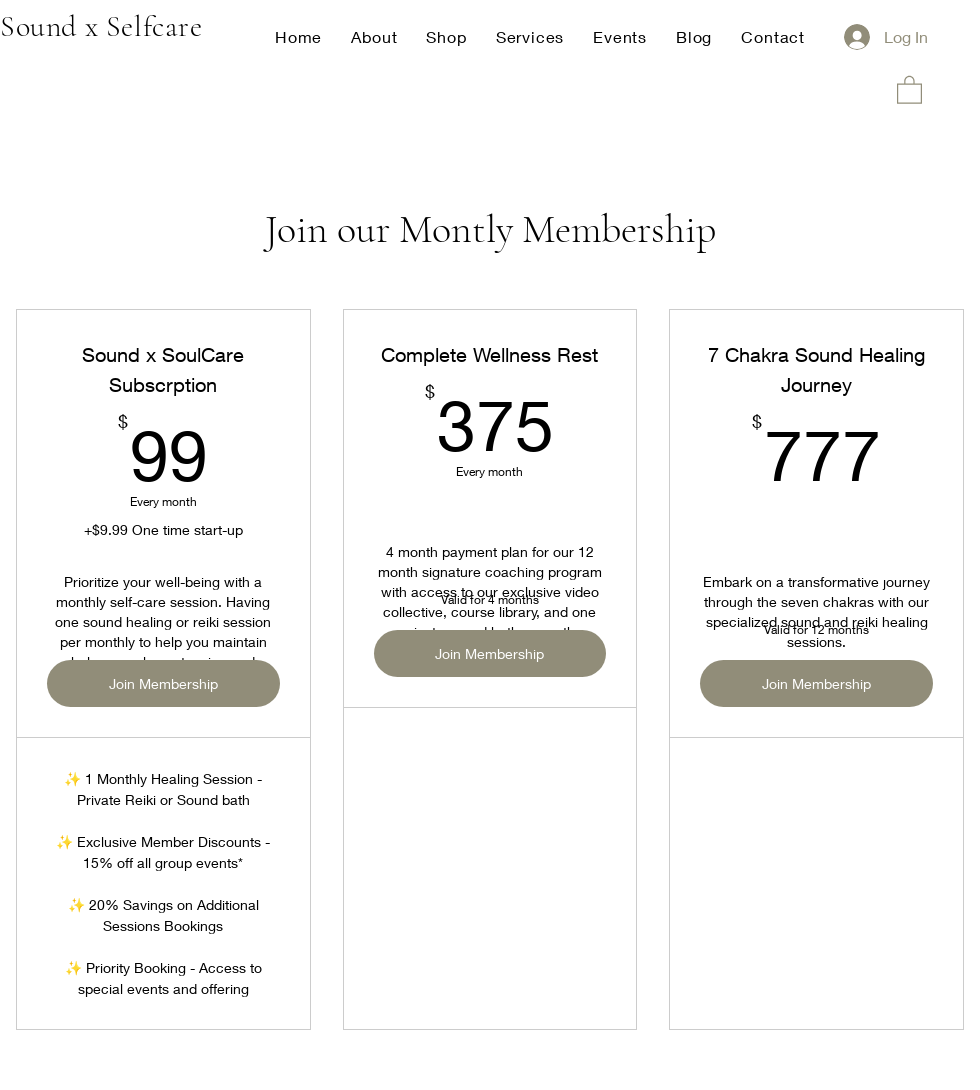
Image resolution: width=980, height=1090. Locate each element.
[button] (909, 89)
